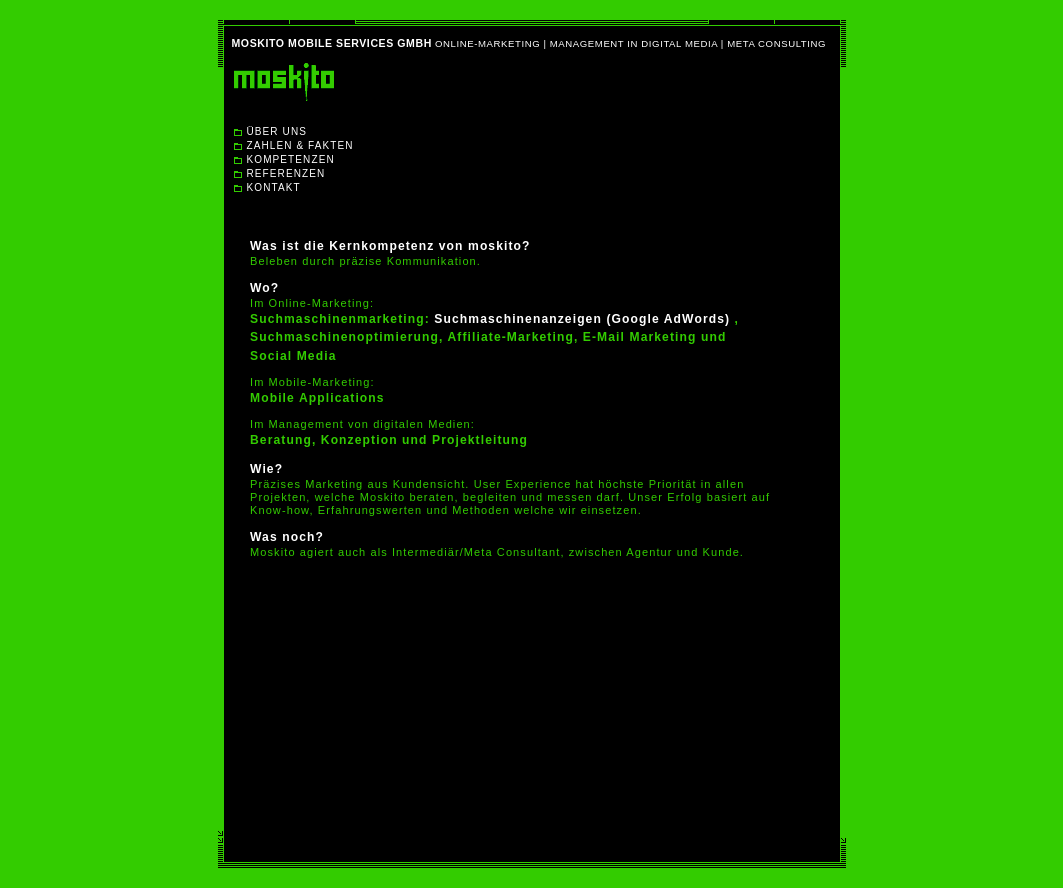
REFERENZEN (286, 173)
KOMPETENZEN (291, 159)
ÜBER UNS (277, 131)
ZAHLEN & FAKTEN (300, 145)
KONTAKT (274, 187)
